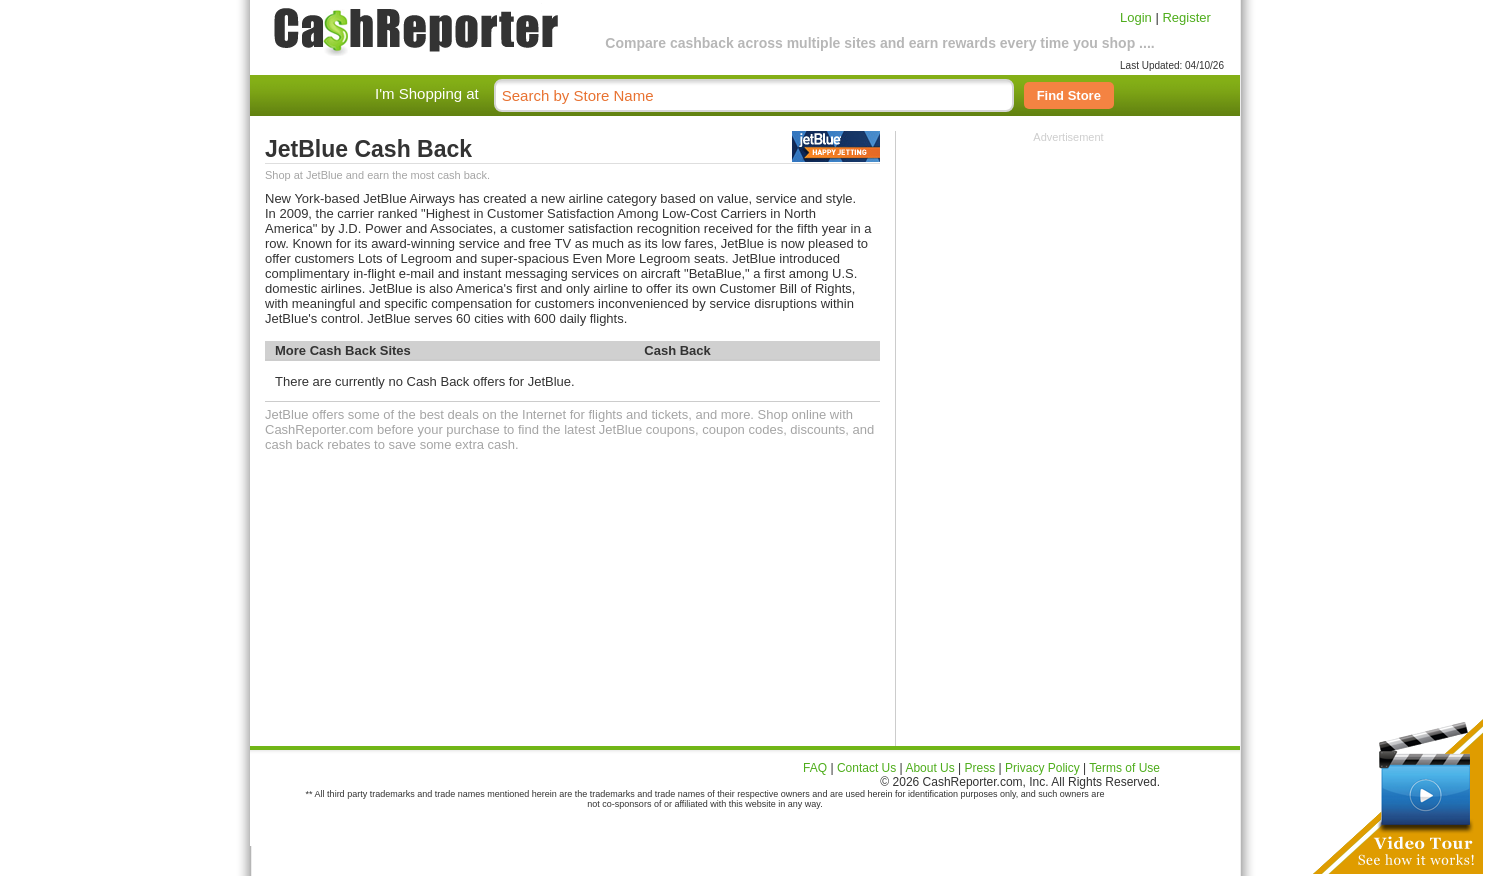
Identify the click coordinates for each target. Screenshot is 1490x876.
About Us (929, 768)
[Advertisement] (1069, 268)
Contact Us (866, 768)
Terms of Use (1124, 768)
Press (980, 768)
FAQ (815, 768)
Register (1186, 17)
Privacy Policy (1042, 768)
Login (1136, 17)
